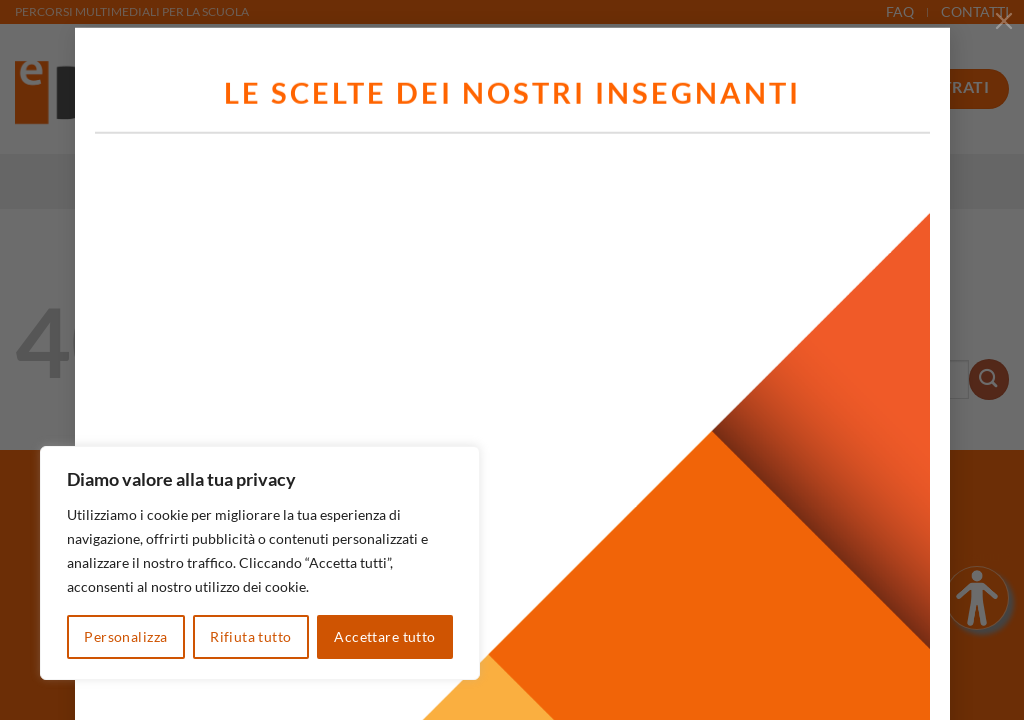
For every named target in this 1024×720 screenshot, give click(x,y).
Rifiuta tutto (250, 636)
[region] (260, 563)
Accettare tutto (384, 636)
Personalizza (125, 636)
